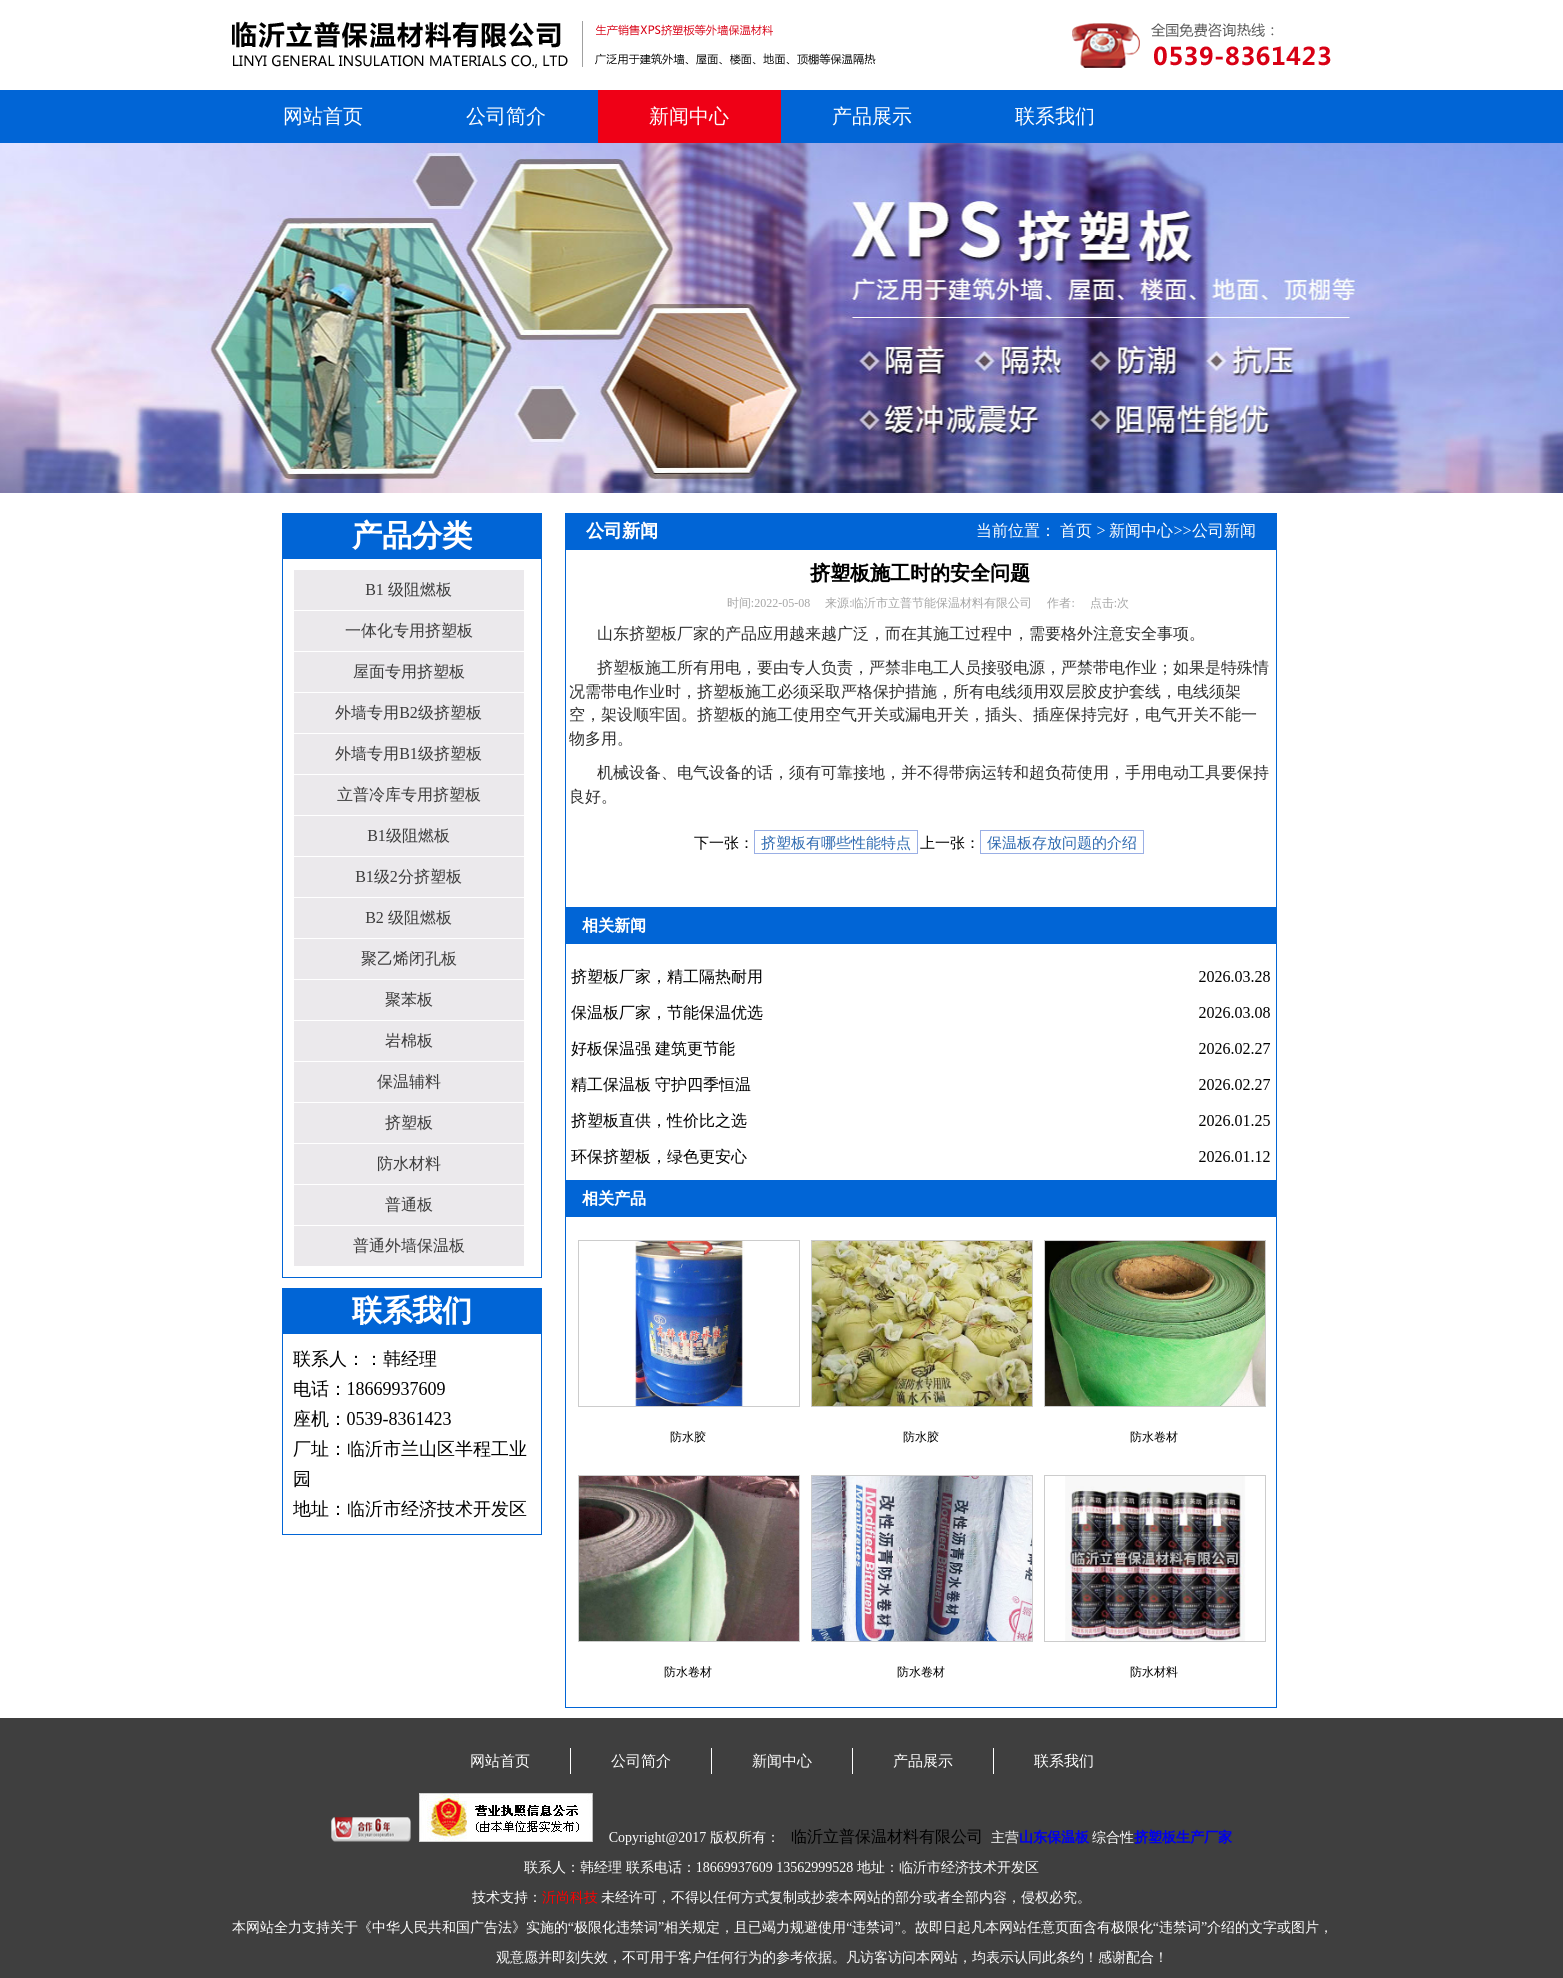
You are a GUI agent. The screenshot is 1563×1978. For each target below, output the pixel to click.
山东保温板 (1054, 1837)
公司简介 (506, 116)
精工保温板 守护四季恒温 (661, 1084)
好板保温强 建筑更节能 (653, 1048)
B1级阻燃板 (408, 835)
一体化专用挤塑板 (409, 630)
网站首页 (323, 116)
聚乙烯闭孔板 (409, 958)
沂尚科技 (570, 1897)
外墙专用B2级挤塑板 (408, 712)
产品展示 (872, 116)
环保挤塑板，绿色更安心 (659, 1156)
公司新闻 (1224, 530)
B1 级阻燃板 (408, 589)
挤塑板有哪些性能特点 (836, 843)
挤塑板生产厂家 (1183, 1837)
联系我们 (1055, 116)
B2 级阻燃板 (408, 917)
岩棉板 (409, 1040)
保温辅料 (409, 1081)
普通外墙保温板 (409, 1245)
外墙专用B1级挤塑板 (408, 753)
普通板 (409, 1204)
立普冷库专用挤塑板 (409, 794)
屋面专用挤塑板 (409, 671)
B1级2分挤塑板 (408, 876)
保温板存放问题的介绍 (1062, 843)
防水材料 (409, 1163)
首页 (1076, 530)
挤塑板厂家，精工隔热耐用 (667, 976)
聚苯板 (409, 999)
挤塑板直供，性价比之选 (659, 1120)
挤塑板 (409, 1122)
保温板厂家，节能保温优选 (667, 1012)
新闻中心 (689, 116)
